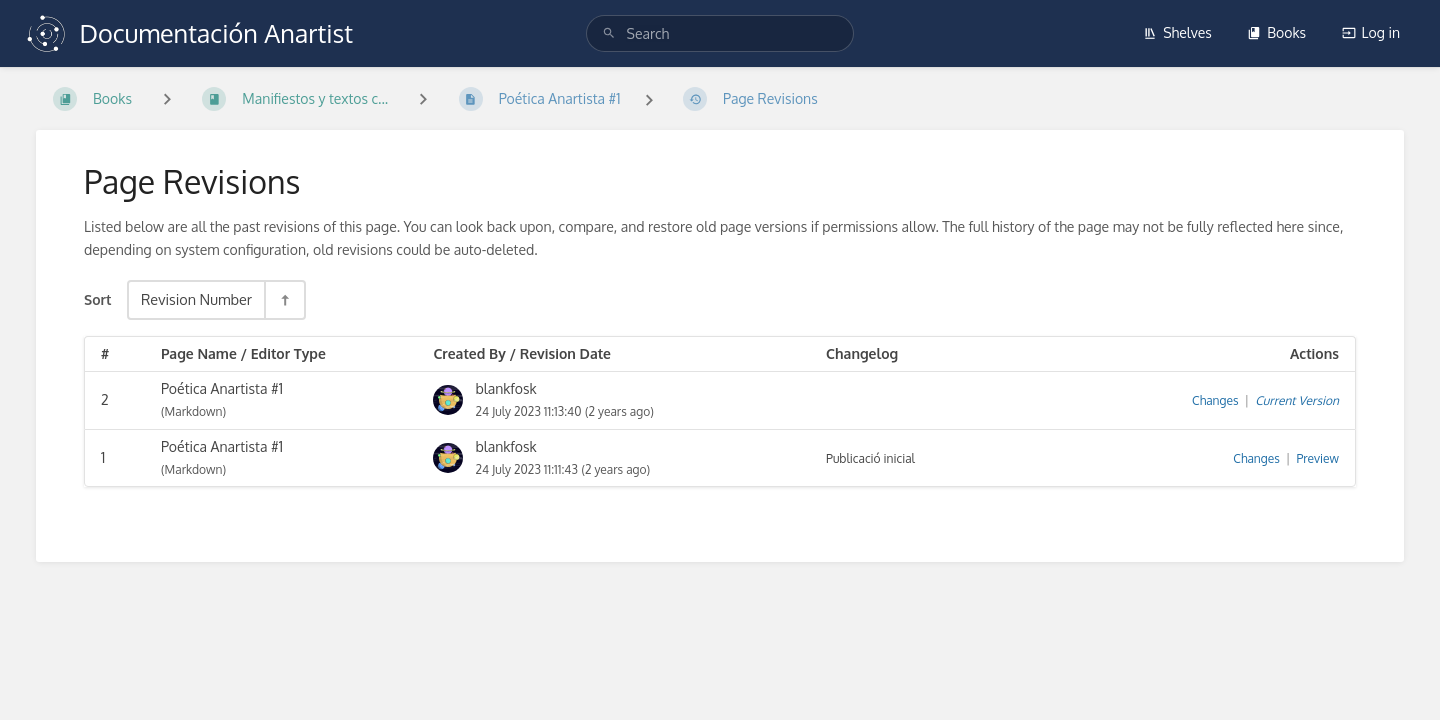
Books (1276, 32)
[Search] (609, 33)
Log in (1371, 32)
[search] (720, 33)
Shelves (1177, 32)
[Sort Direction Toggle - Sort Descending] (284, 299)
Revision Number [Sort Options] (196, 299)
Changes (1215, 400)
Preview (1318, 458)
